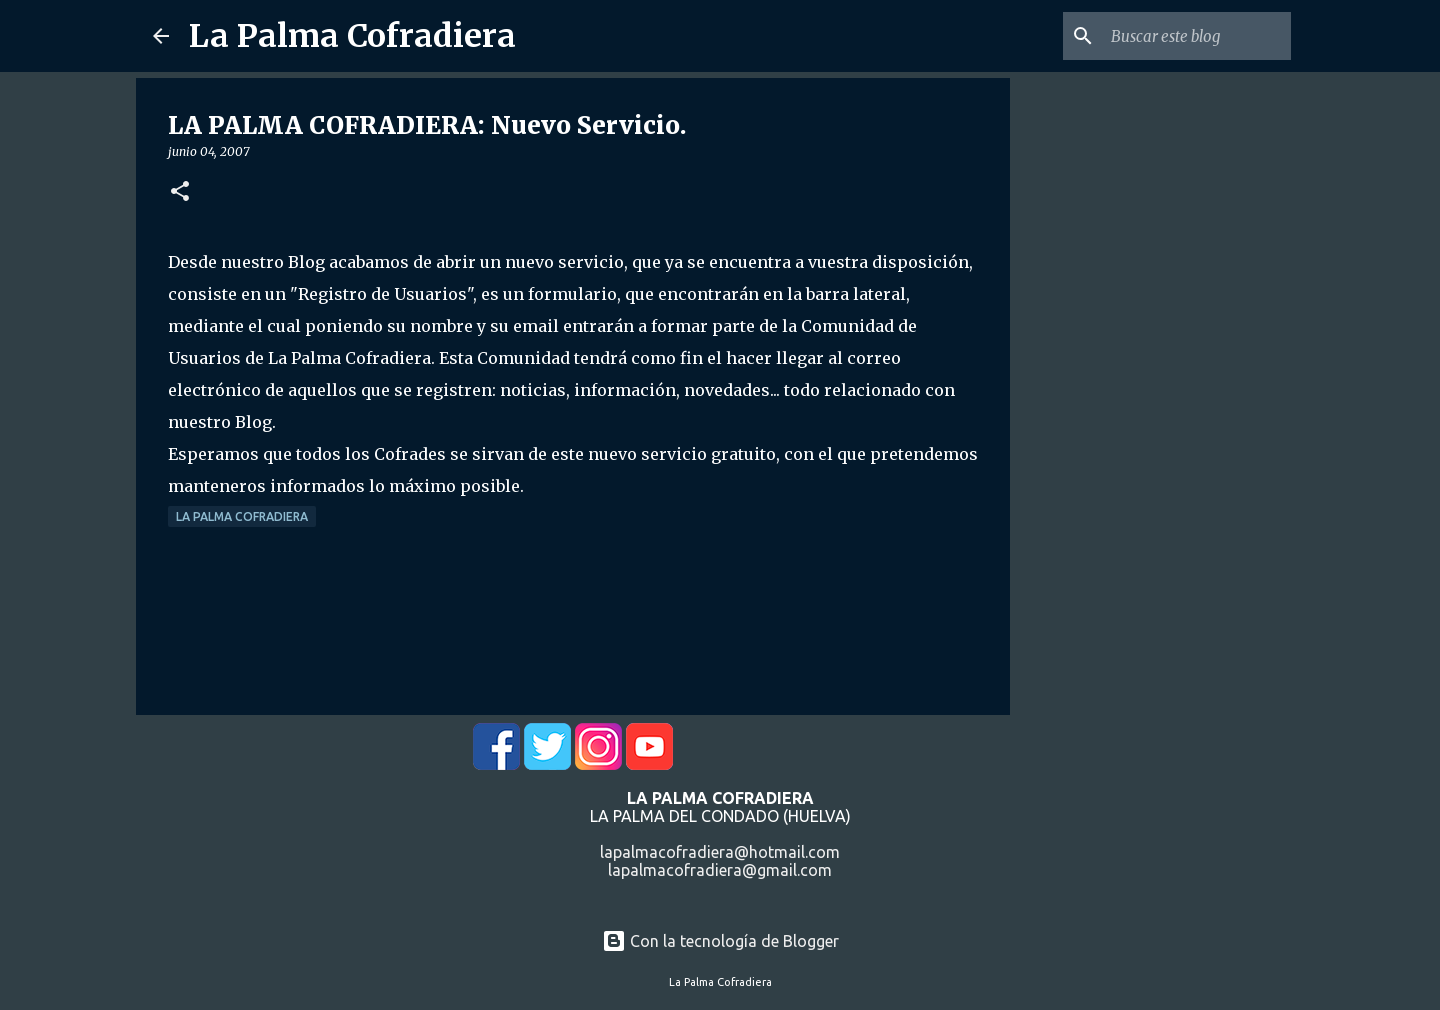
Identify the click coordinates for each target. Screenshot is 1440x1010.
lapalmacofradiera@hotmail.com (720, 852)
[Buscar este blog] (1186, 36)
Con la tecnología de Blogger (720, 941)
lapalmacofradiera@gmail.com (720, 870)
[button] (180, 192)
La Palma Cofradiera (352, 36)
